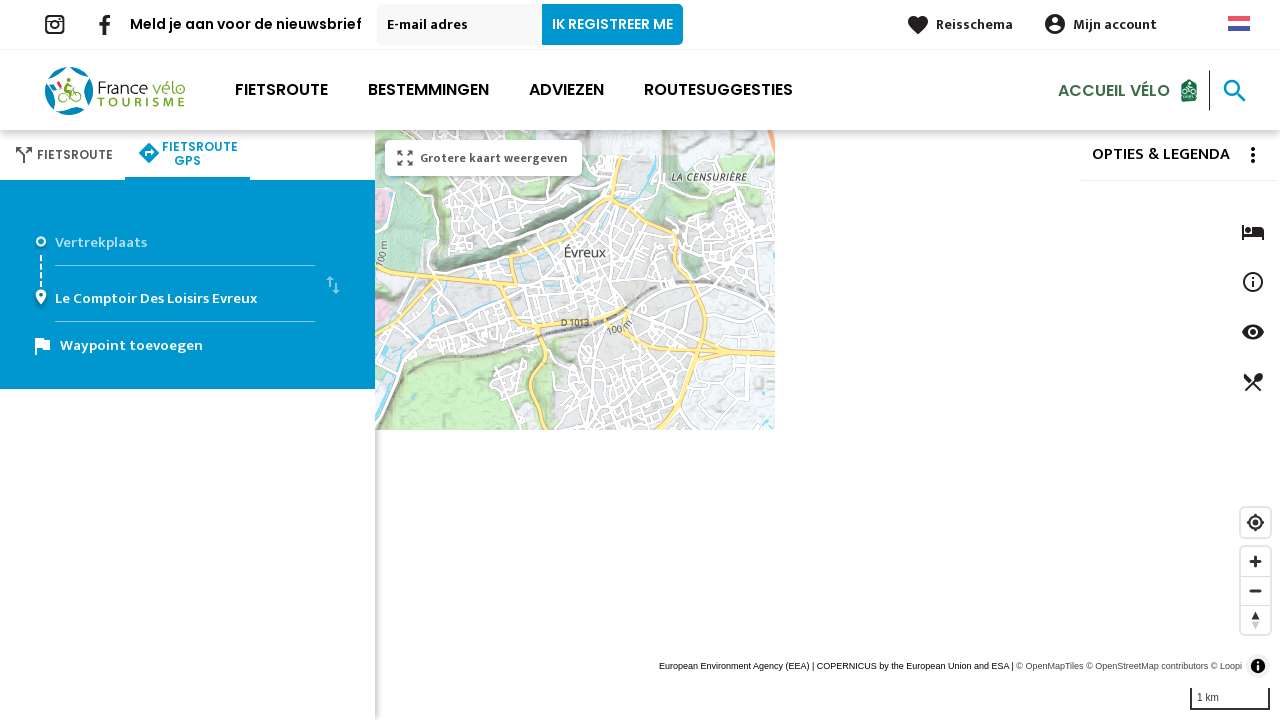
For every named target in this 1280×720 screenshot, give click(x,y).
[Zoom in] (1255, 561)
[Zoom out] (1255, 590)
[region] (827, 425)
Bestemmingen (428, 89)
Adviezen (566, 89)
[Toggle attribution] (1258, 666)
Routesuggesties (718, 89)
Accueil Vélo (1114, 89)
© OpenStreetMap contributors (1147, 666)
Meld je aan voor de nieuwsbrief (246, 24)
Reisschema (974, 24)
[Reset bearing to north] (1255, 619)
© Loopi (1226, 666)
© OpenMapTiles (1049, 666)
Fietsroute (281, 89)
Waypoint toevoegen (131, 345)
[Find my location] (1255, 522)
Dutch (1239, 23)
